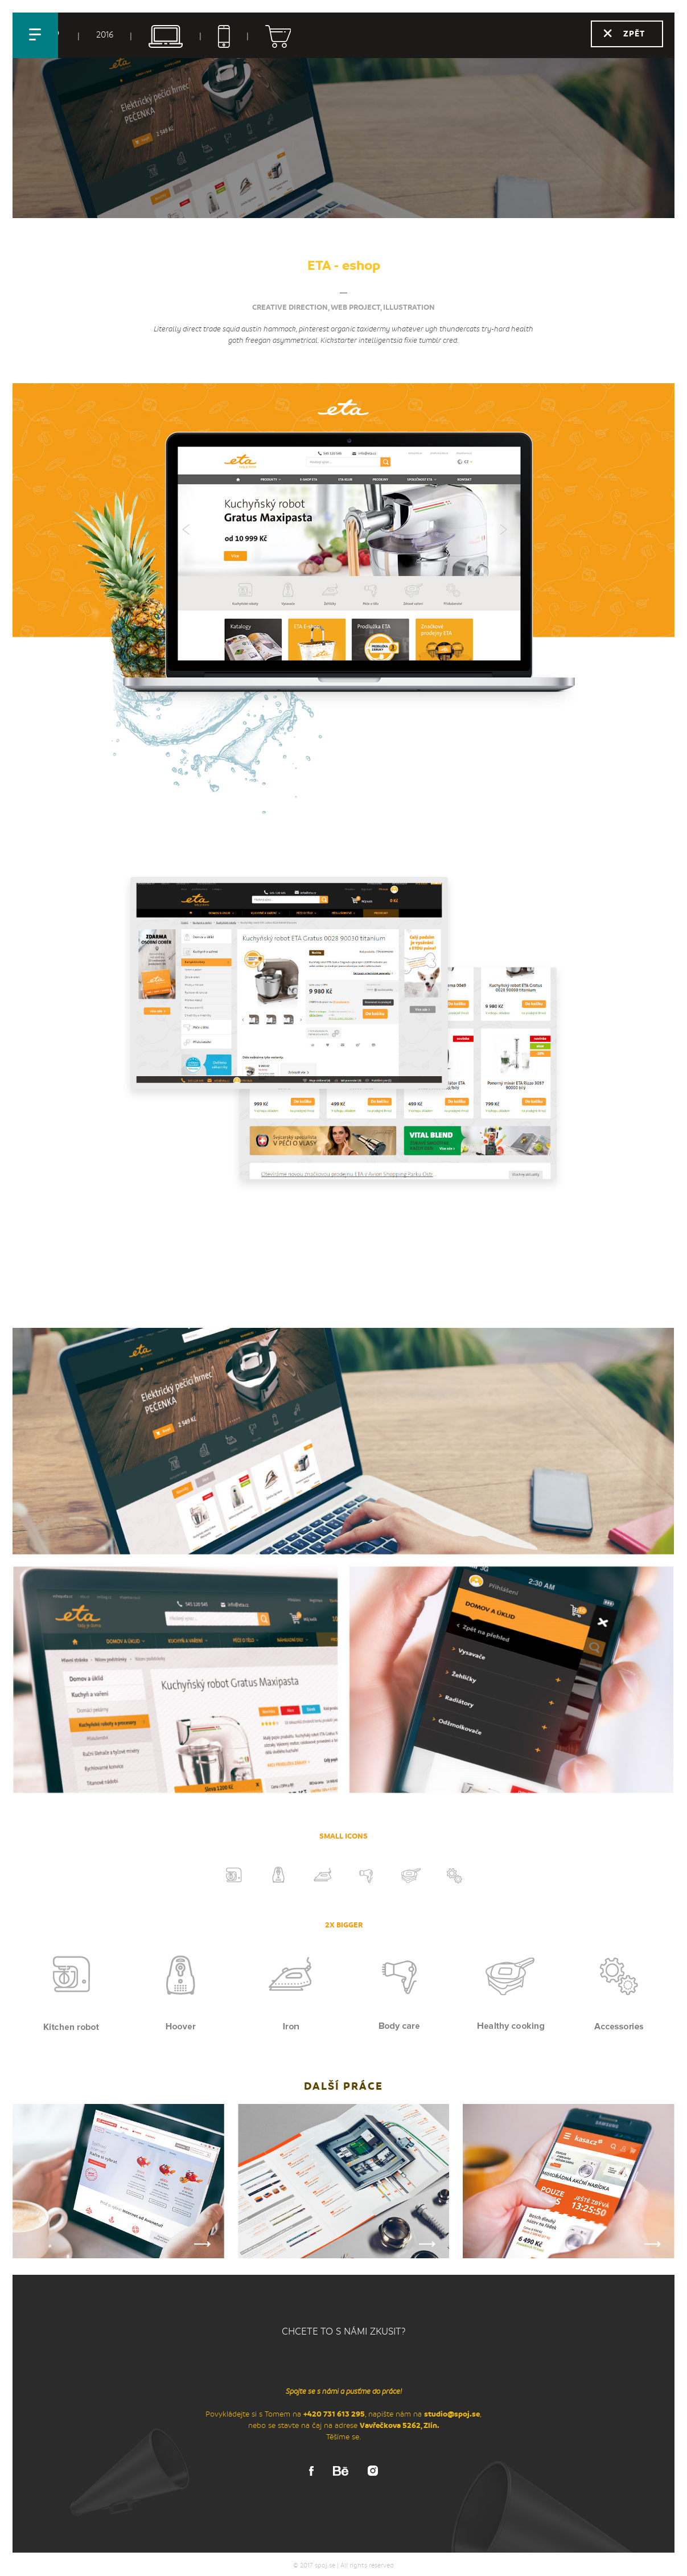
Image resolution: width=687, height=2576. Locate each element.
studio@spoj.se (452, 2414)
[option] (343, 1033)
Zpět (634, 34)
